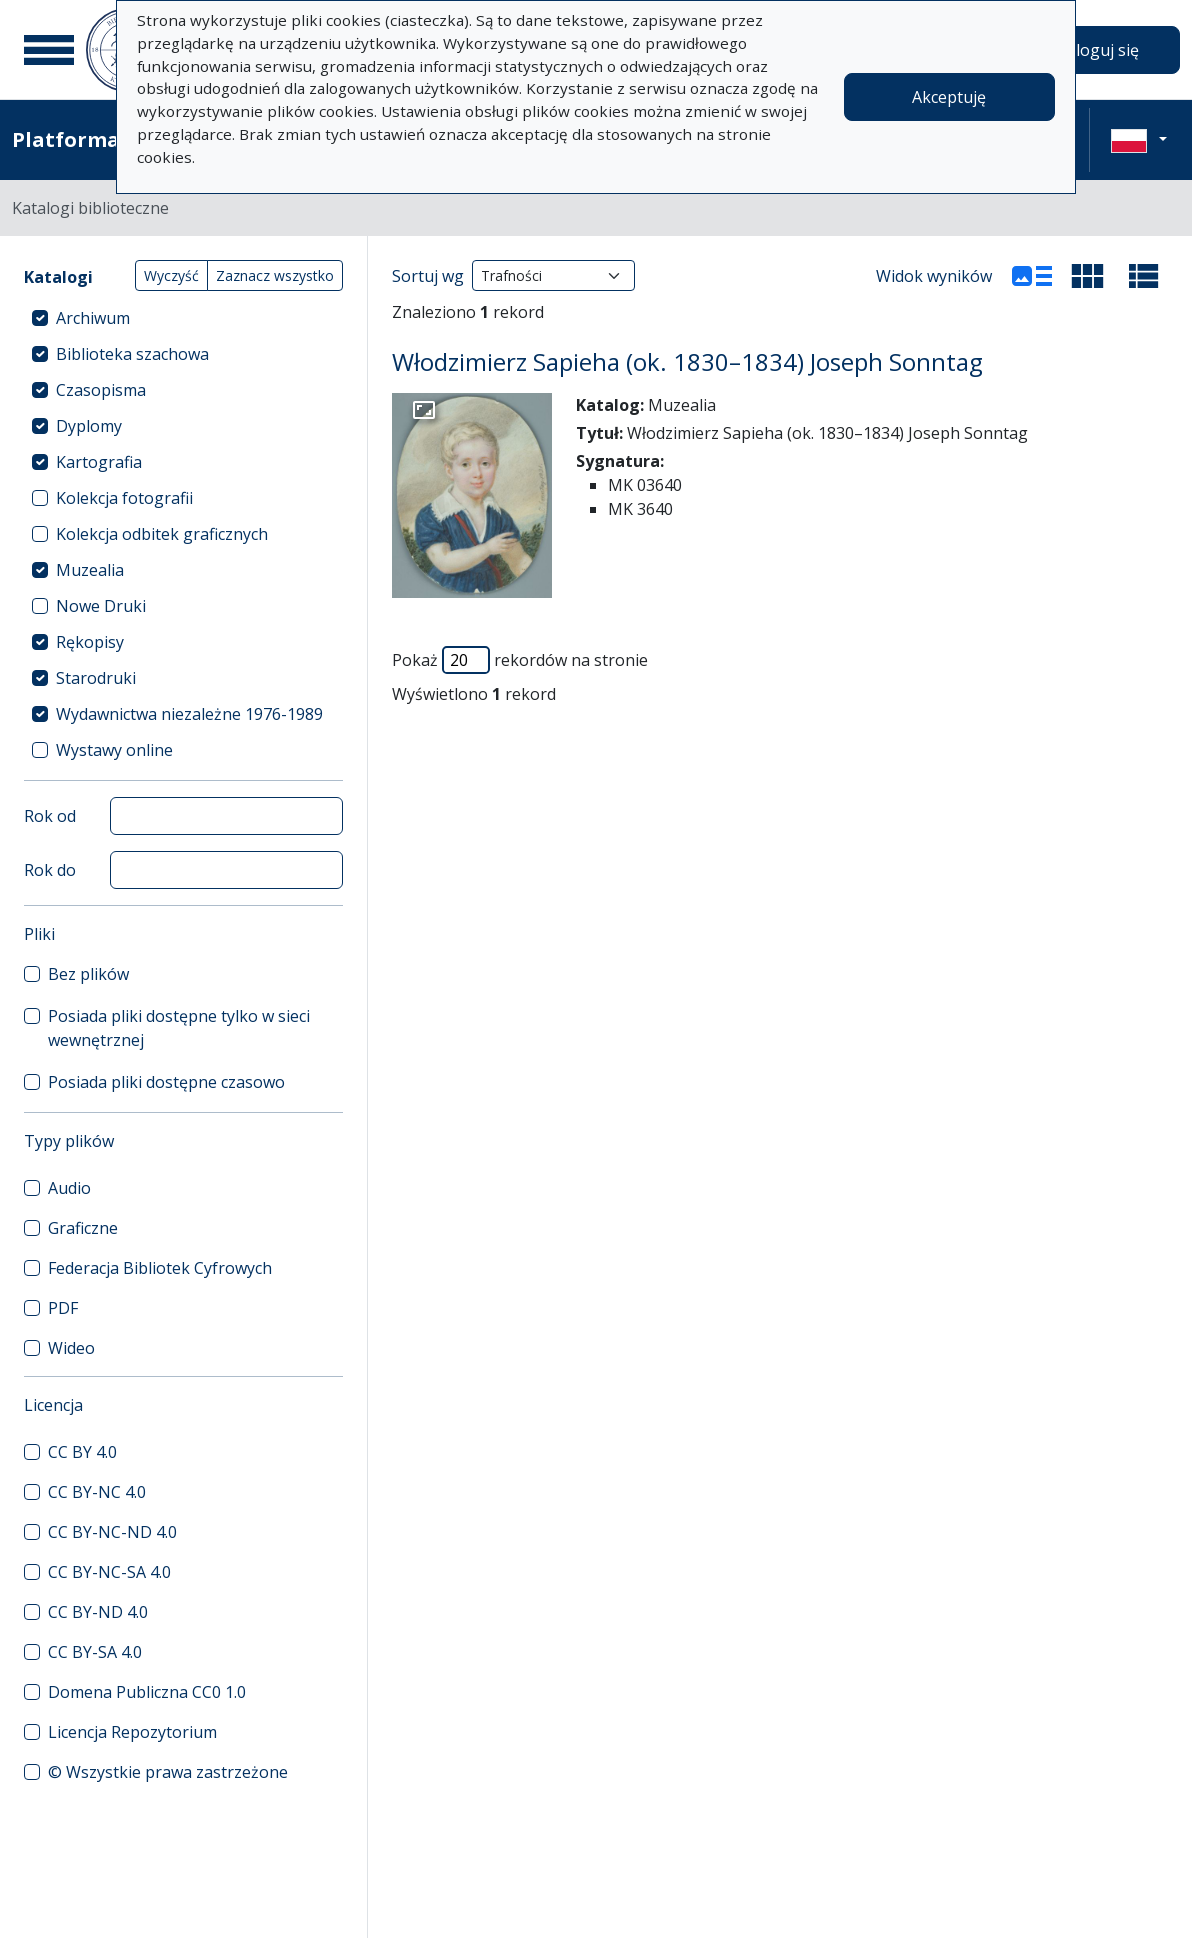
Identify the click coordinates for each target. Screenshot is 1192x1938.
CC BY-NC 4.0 (97, 1492)
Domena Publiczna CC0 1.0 (147, 1692)
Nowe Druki (101, 606)
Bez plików (88, 974)
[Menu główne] (49, 50)
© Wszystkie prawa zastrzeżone (168, 1772)
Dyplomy (89, 426)
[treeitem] (183, 318)
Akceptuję (949, 97)
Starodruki (96, 678)
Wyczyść (171, 275)
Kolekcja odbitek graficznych (162, 534)
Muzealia (90, 570)
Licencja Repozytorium (132, 1732)
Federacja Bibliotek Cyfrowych (160, 1268)
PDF (63, 1308)
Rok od (50, 816)
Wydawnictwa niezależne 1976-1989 (189, 714)
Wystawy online (114, 750)
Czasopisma (101, 390)
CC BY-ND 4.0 (98, 1612)
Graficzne (83, 1228)
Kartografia (99, 462)
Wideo (71, 1348)
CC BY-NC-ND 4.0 (112, 1532)
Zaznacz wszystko (275, 275)
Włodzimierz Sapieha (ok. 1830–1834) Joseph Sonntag (687, 361)
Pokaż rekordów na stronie (520, 660)
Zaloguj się (1098, 50)
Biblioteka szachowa (132, 354)
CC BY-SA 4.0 (95, 1652)
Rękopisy (90, 642)
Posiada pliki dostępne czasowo (166, 1082)
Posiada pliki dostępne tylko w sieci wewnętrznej (179, 1028)
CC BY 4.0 (82, 1452)
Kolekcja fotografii (124, 498)
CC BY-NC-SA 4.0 (109, 1572)
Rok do (50, 870)
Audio (69, 1188)
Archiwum (93, 318)
